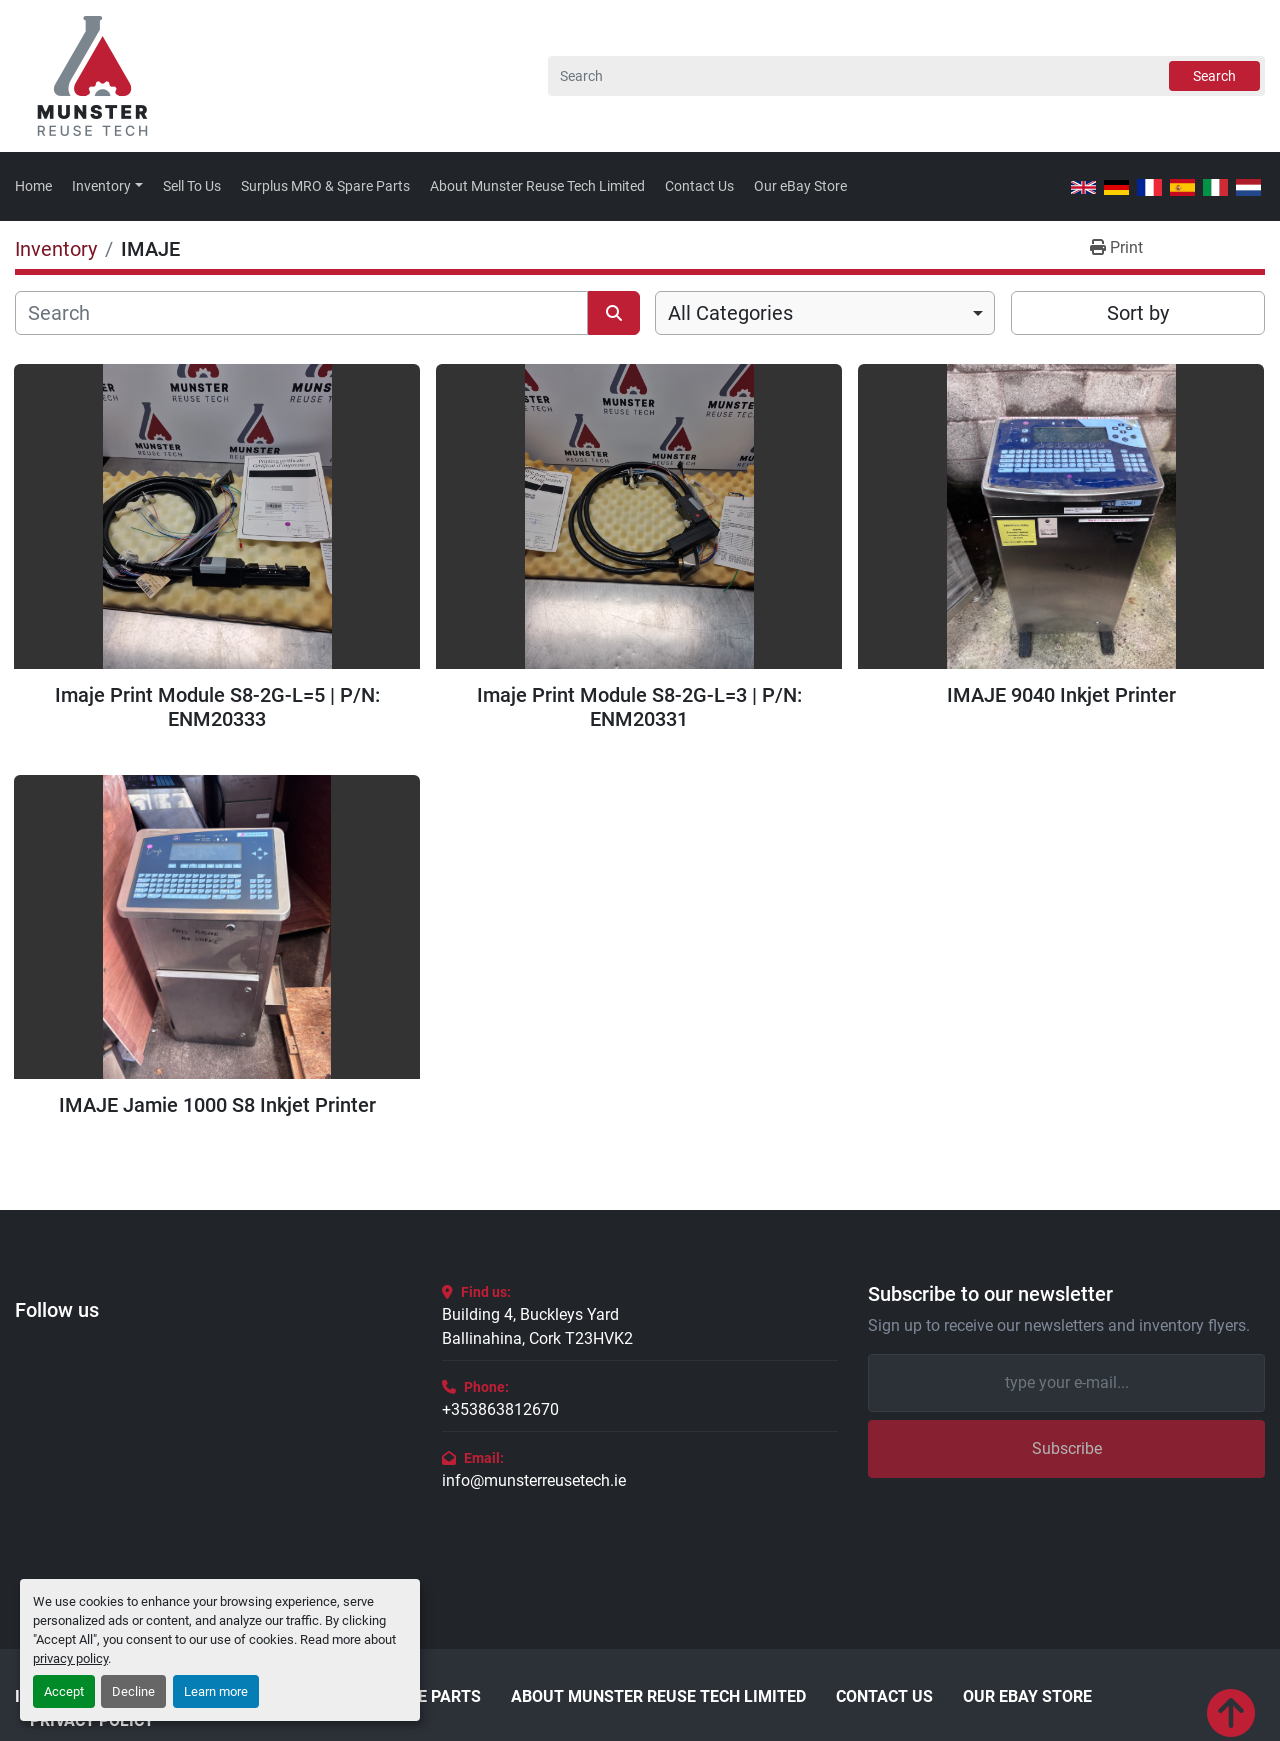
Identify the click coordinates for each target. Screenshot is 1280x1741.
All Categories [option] (730, 313)
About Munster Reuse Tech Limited (537, 186)
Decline (133, 1691)
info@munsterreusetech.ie (534, 1480)
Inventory (101, 186)
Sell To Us (192, 186)
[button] (107, 186)
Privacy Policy (92, 1721)
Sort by (1138, 313)
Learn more (216, 1691)
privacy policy (70, 1658)
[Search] (906, 76)
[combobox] (825, 313)
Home (33, 186)
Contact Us (699, 186)
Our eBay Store (800, 186)
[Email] (1066, 1383)
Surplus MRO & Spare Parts (325, 186)
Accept (64, 1691)
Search (1214, 76)
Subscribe (1067, 1448)
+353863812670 (500, 1409)
